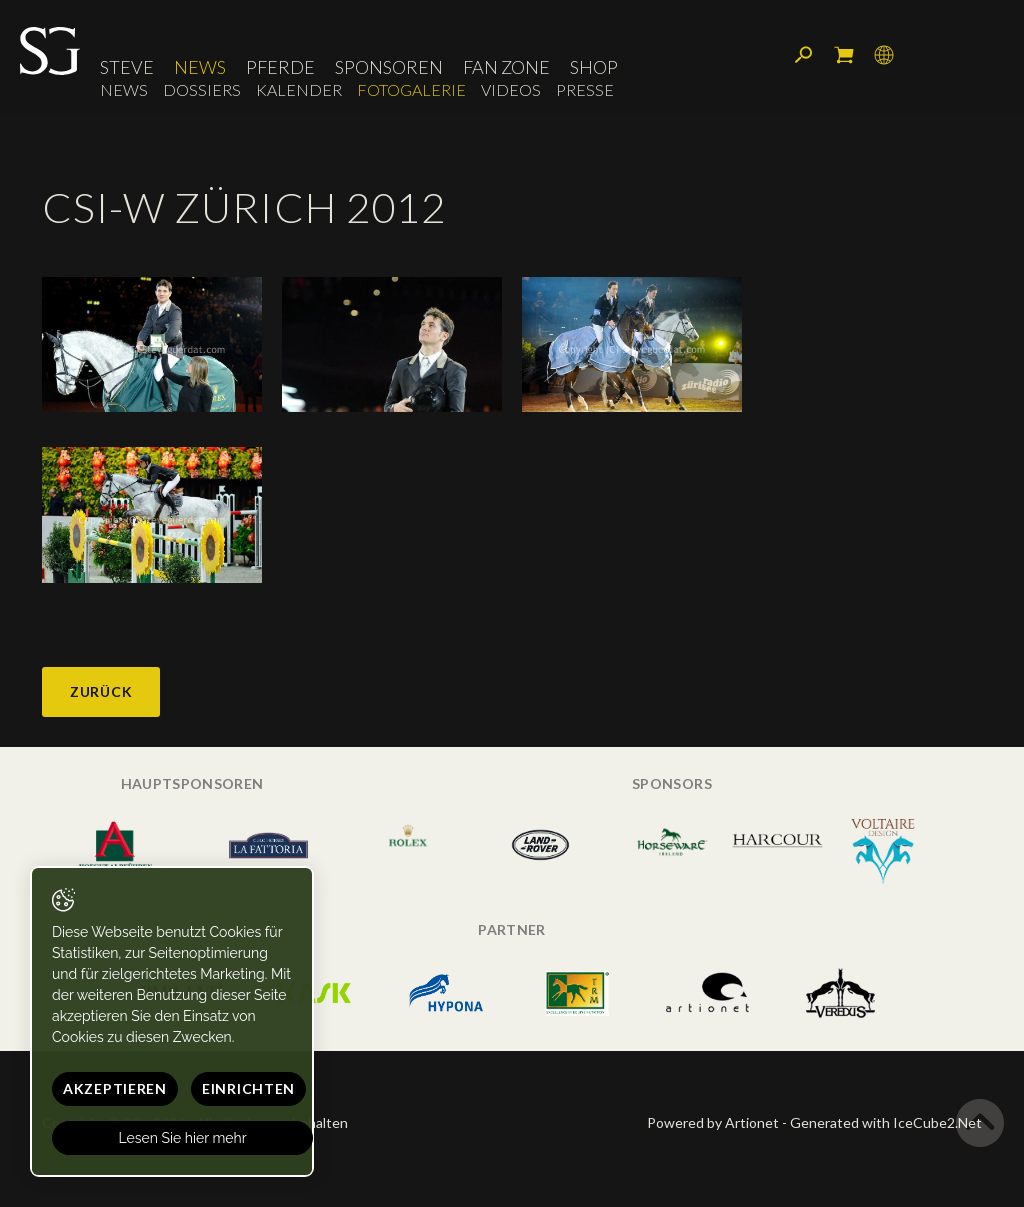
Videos (511, 89)
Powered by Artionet (713, 1122)
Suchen (804, 55)
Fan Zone (506, 67)
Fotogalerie (411, 89)
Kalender (299, 89)
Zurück (101, 691)
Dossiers (202, 89)
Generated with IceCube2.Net (886, 1122)
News (200, 67)
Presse (585, 89)
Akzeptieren (115, 1088)
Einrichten (248, 1088)
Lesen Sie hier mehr (183, 1138)
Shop (594, 67)
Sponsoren (389, 67)
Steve (127, 67)
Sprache (884, 55)
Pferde (280, 67)
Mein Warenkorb (844, 55)
